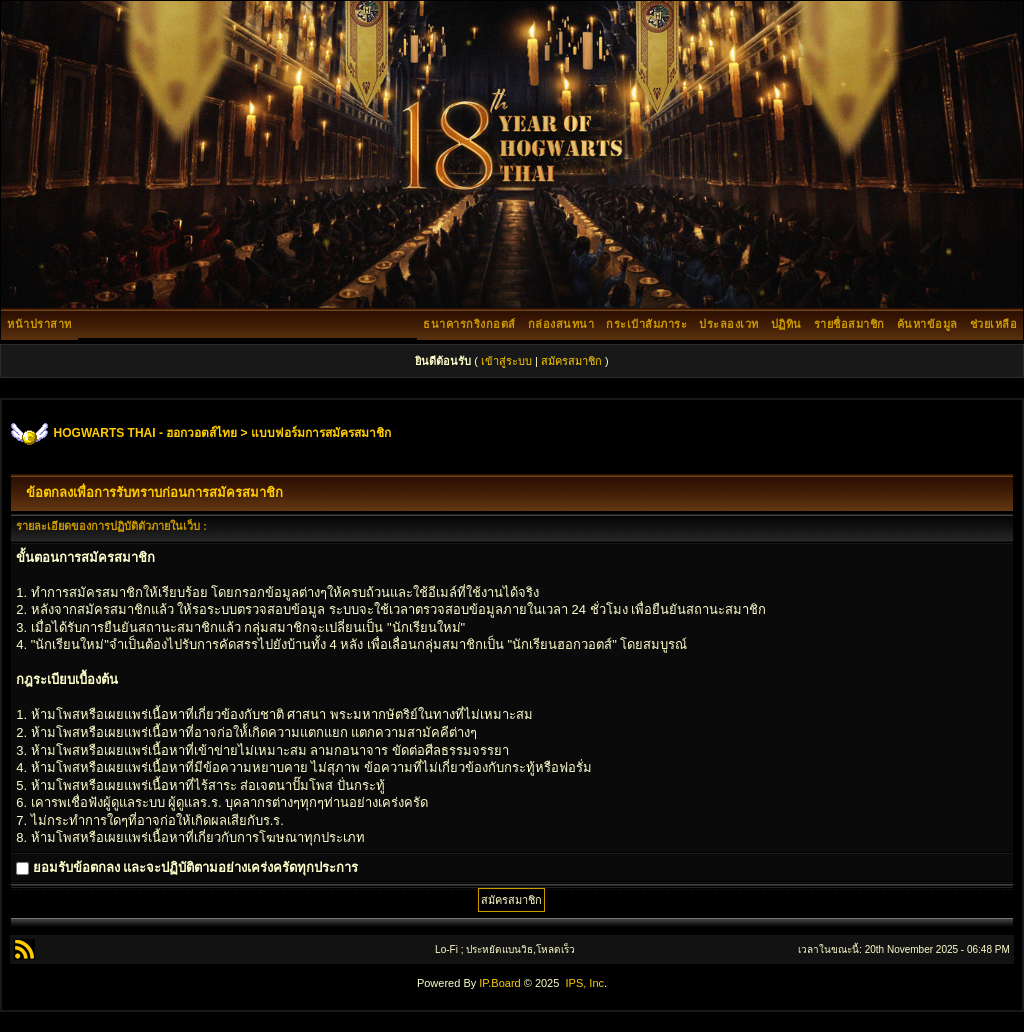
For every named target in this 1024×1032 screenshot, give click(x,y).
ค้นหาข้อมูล (927, 324)
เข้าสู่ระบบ (506, 361)
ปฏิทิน (786, 324)
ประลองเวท (729, 324)
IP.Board (499, 983)
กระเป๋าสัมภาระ (646, 324)
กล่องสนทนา (561, 324)
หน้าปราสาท (39, 324)
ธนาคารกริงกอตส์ (469, 324)
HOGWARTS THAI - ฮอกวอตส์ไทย (146, 433)
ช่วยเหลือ (994, 324)
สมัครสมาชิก (571, 361)
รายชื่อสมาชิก (849, 324)
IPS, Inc (584, 983)
